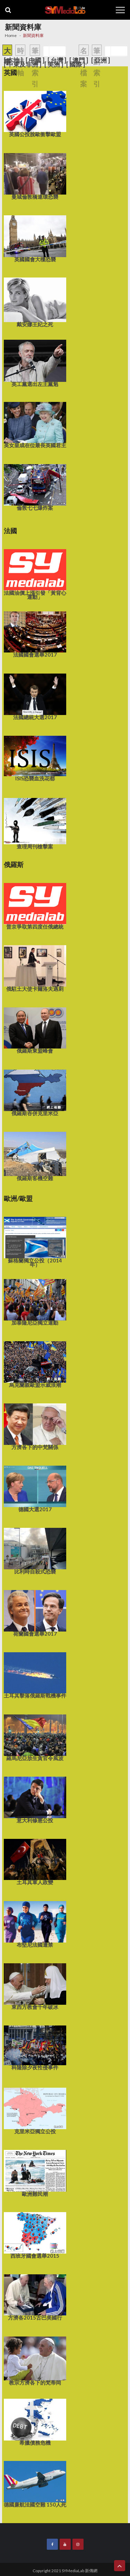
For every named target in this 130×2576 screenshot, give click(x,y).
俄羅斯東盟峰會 (35, 1030)
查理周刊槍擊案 (35, 823)
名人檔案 (83, 67)
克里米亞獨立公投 (35, 2110)
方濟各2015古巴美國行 (35, 2297)
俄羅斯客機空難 (35, 1156)
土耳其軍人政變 (35, 1861)
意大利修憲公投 (35, 1799)
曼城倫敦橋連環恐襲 (35, 176)
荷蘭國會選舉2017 (35, 1613)
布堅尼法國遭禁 (35, 1924)
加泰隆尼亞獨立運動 (35, 1302)
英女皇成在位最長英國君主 (35, 424)
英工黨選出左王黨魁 (35, 363)
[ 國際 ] (75, 64)
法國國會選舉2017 (35, 634)
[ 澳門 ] (78, 60)
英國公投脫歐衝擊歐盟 (35, 113)
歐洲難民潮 (35, 2173)
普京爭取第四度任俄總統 (35, 906)
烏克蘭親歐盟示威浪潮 (35, 1364)
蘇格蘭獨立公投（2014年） (35, 1242)
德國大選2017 (35, 1488)
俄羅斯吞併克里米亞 (35, 1092)
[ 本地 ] (13, 60)
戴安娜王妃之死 (35, 302)
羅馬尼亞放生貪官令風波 (35, 1737)
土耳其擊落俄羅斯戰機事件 (35, 1675)
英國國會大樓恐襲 (35, 238)
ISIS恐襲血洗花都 (35, 758)
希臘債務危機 (35, 2422)
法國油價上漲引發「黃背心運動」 (35, 574)
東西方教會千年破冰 (35, 1986)
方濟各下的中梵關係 (35, 1426)
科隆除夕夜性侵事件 (35, 2047)
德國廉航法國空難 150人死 (35, 2484)
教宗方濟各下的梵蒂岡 (35, 2361)
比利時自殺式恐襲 (35, 1550)
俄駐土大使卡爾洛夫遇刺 (35, 968)
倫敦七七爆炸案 (35, 487)
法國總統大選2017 (35, 696)
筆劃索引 (35, 67)
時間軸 (20, 61)
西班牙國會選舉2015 (35, 2235)
